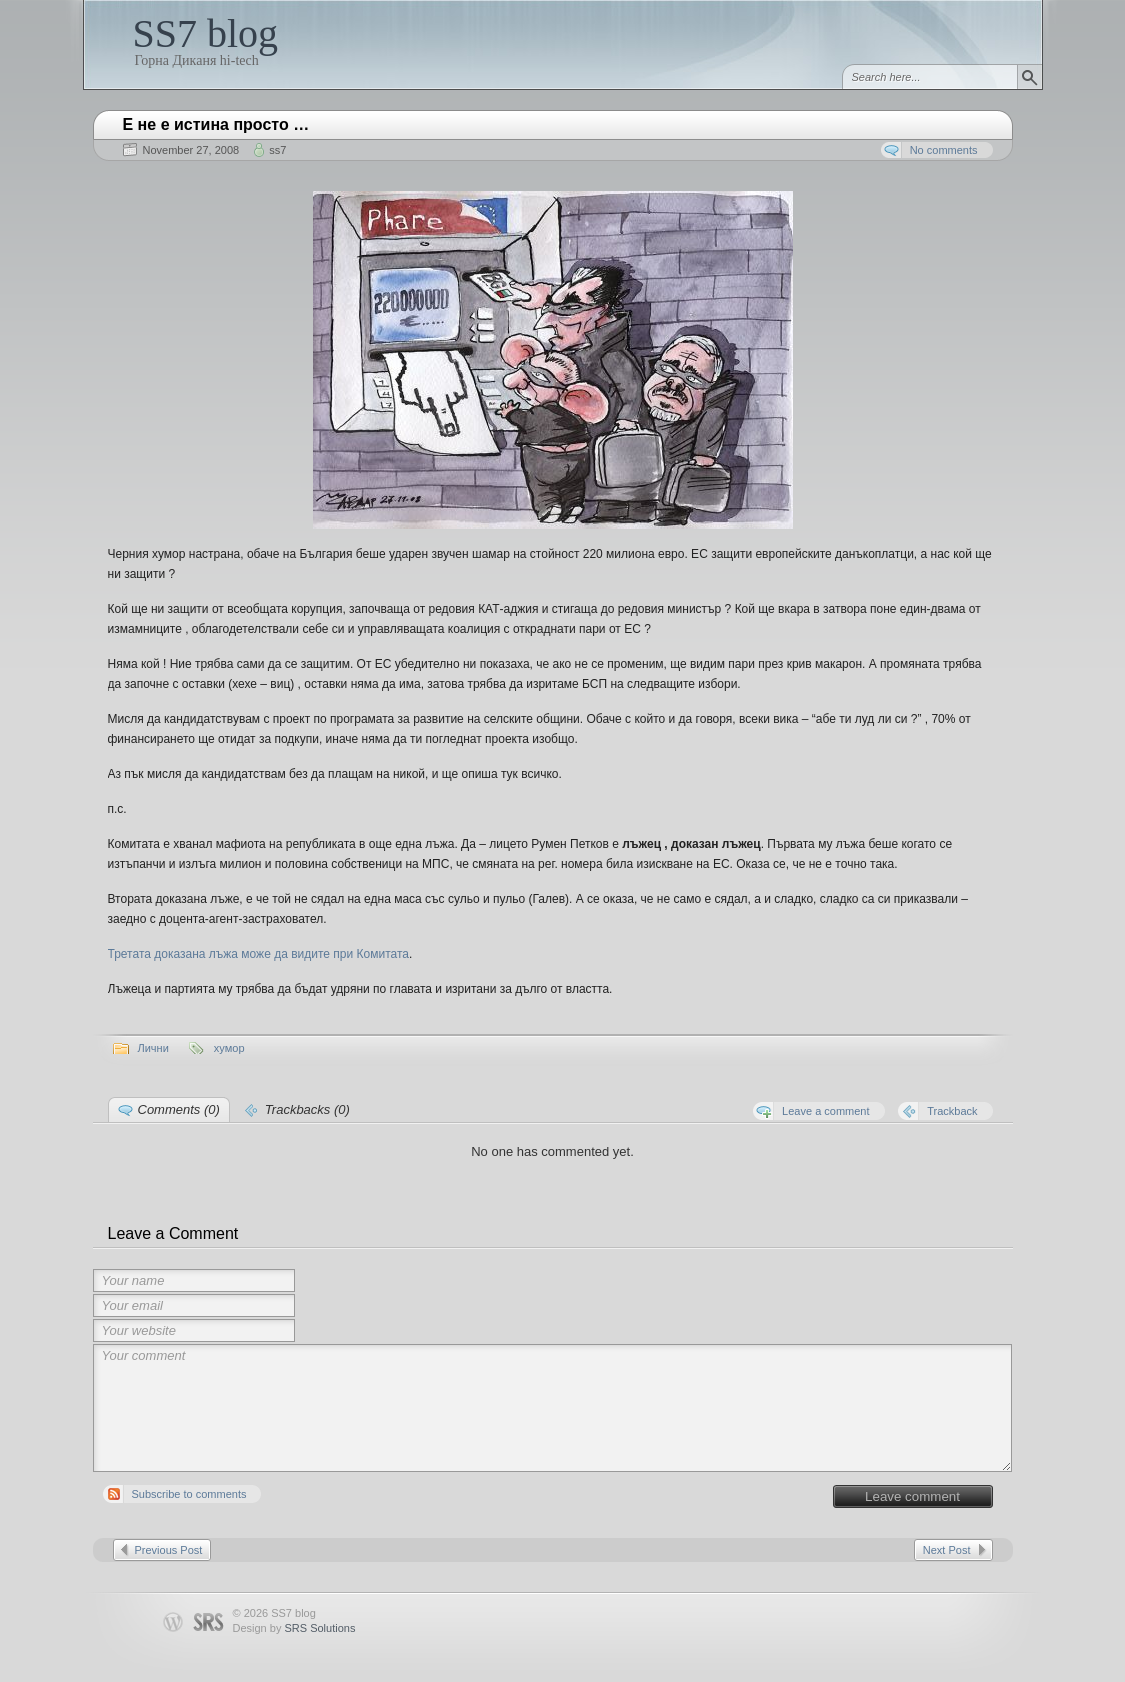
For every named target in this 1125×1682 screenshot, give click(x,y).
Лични (153, 1048)
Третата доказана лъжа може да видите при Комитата (258, 954)
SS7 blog (206, 33)
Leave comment (912, 1496)
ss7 (277, 150)
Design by (294, 1628)
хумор (229, 1048)
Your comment (553, 1408)
